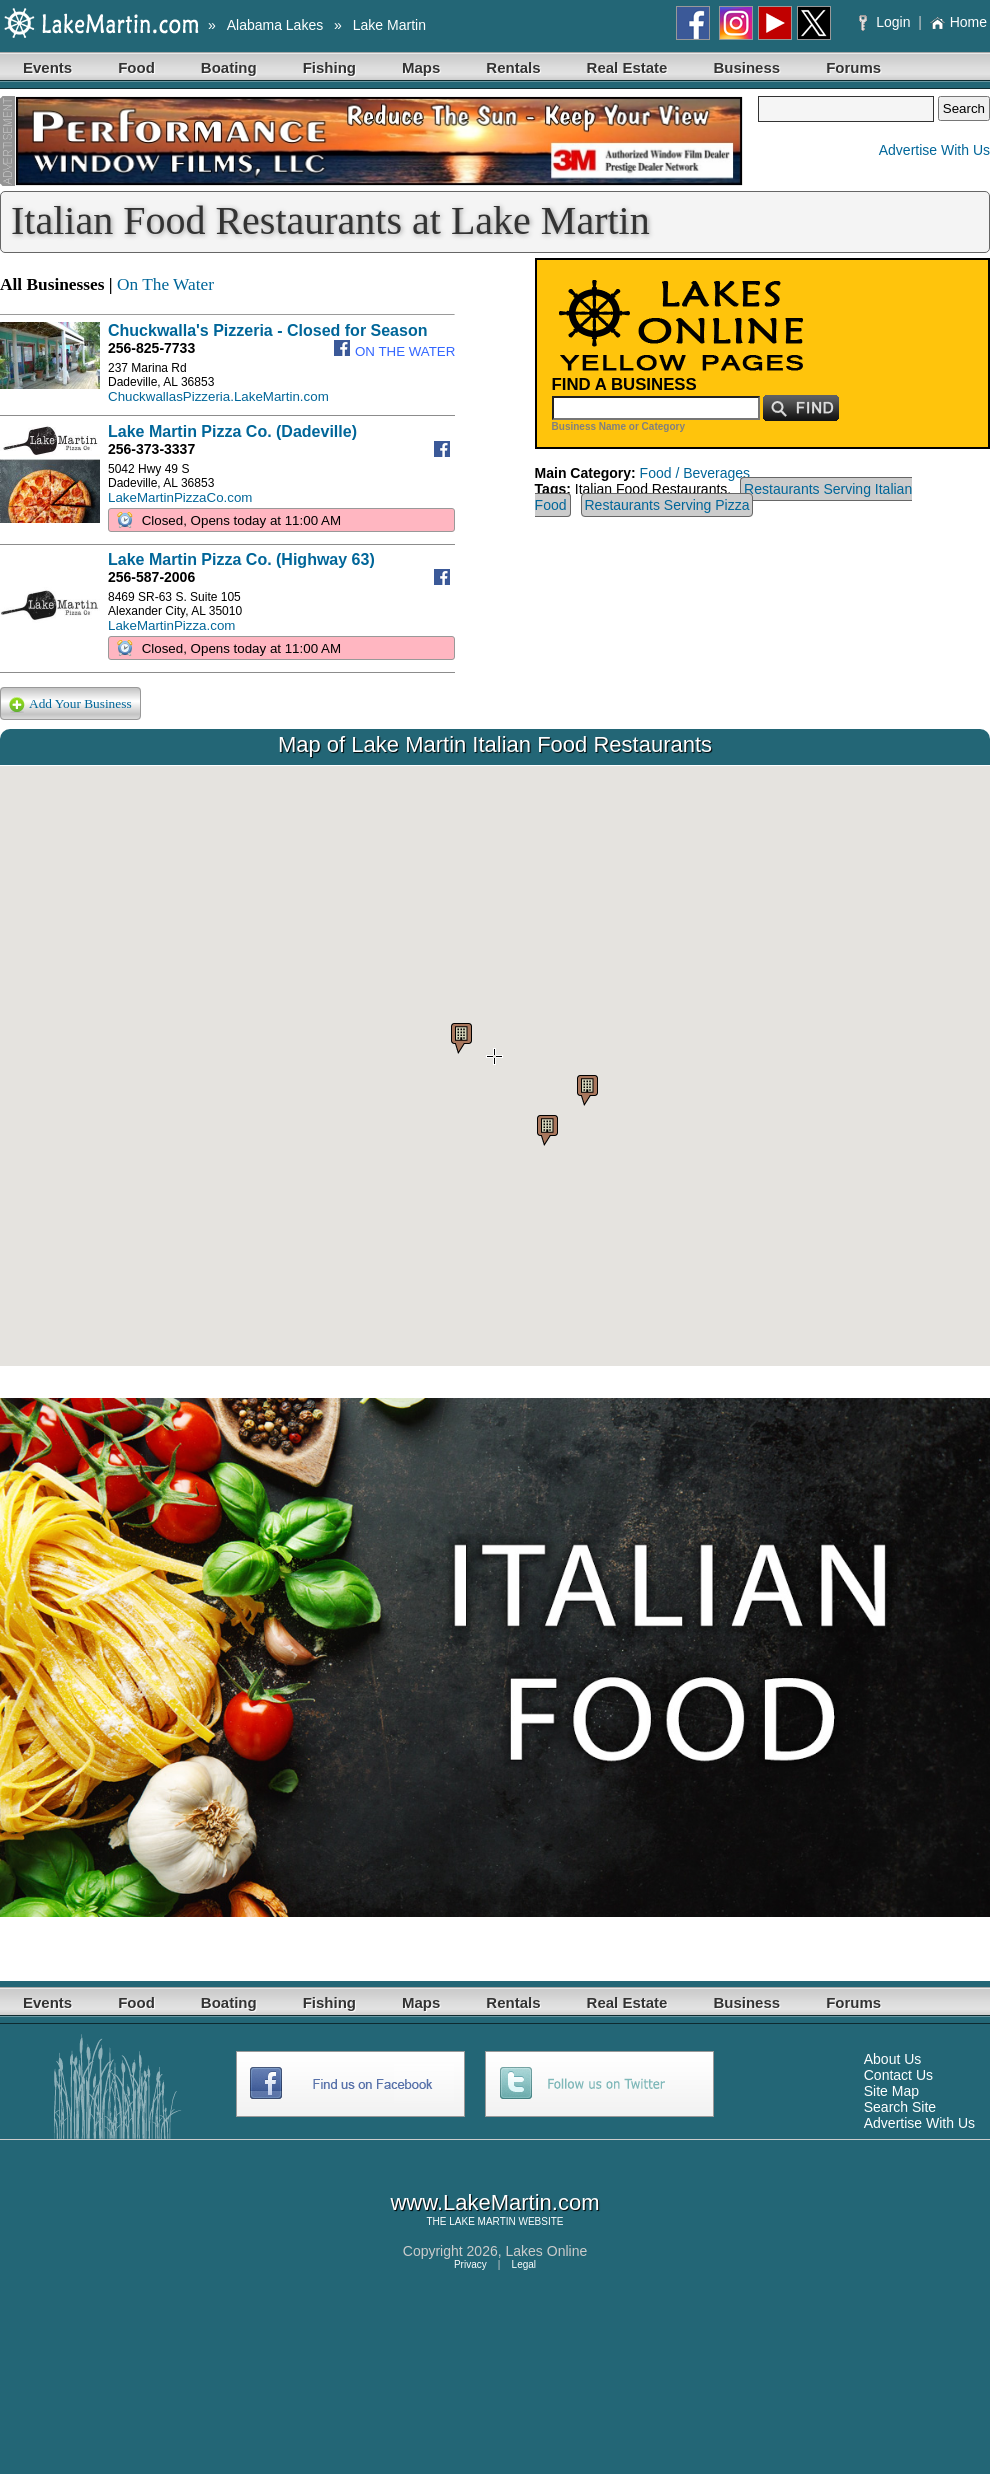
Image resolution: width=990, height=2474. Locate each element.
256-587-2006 (151, 577)
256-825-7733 (151, 348)
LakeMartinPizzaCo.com (180, 497)
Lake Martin (389, 25)
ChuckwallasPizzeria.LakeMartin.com (218, 396)
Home (958, 22)
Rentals (513, 67)
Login (886, 22)
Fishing (329, 67)
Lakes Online (547, 2251)
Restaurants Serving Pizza (667, 505)
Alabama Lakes (275, 25)
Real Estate (627, 67)
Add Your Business (70, 704)
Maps (421, 67)
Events (47, 67)
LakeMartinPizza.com (171, 625)
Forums (853, 67)
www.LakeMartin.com (494, 2202)
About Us (893, 2059)
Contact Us (898, 2075)
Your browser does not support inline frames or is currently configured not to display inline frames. (495, 1066)
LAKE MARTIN (482, 2221)
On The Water (165, 284)
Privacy (470, 2264)
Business (746, 67)
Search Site (900, 2107)
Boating (229, 67)
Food (136, 67)
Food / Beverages (695, 473)
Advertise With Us (934, 150)
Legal (524, 2264)
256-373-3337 (151, 449)
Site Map (891, 2091)
